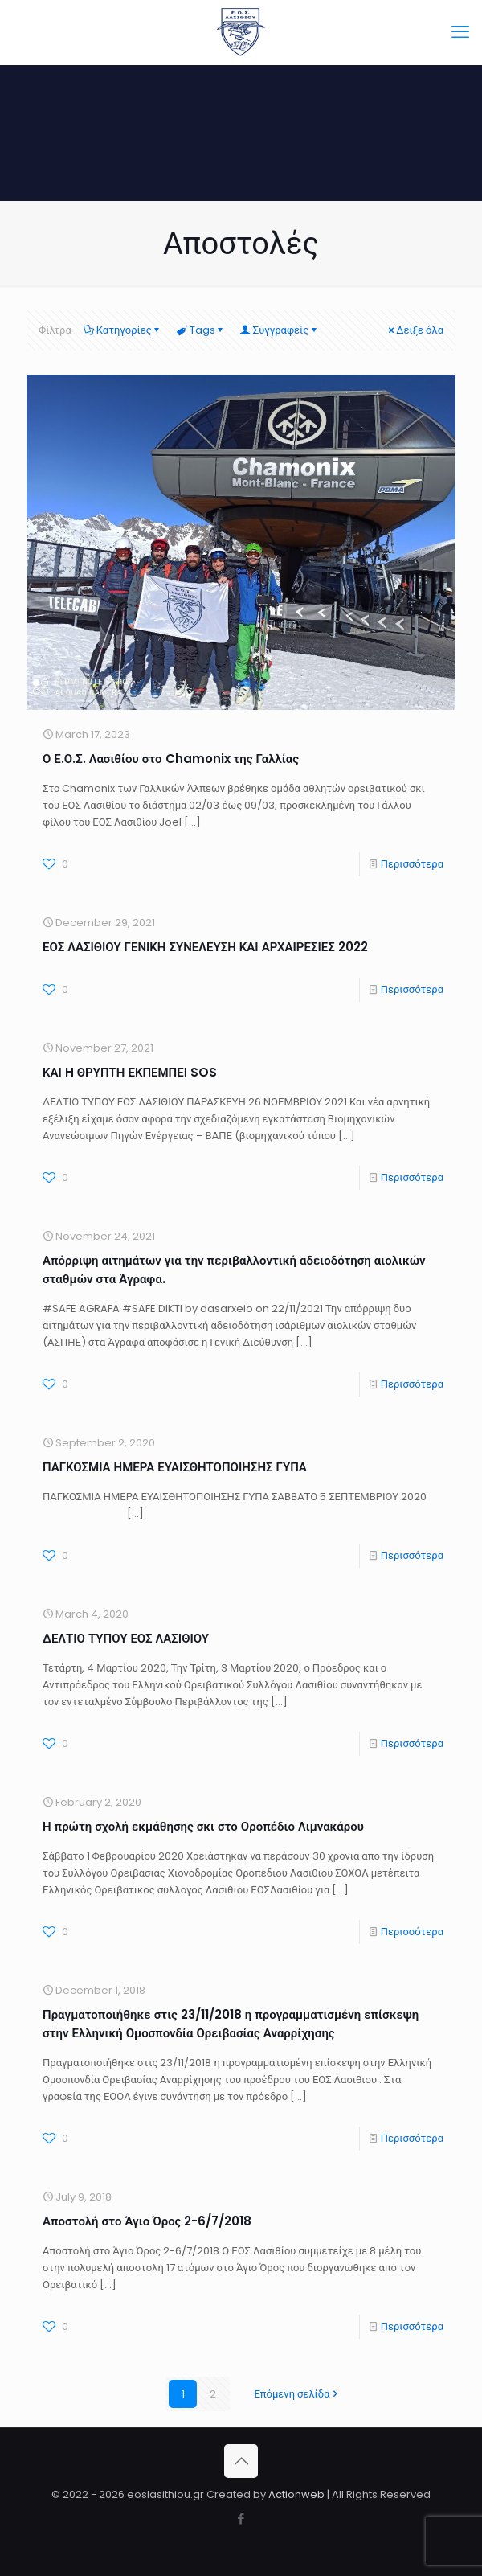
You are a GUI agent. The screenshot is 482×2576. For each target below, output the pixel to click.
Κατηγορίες (123, 330)
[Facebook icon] (241, 2518)
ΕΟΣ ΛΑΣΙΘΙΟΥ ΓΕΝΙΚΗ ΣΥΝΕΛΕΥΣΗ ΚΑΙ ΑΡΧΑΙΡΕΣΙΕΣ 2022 (205, 946)
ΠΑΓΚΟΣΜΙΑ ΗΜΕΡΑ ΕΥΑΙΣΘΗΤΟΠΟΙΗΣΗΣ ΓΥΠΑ (175, 1466)
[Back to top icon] (241, 2461)
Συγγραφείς (280, 330)
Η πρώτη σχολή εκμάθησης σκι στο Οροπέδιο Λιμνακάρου (203, 1826)
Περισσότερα (412, 864)
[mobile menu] (460, 32)
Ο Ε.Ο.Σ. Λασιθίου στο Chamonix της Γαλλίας (171, 758)
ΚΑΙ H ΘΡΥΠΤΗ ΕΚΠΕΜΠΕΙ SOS (130, 1072)
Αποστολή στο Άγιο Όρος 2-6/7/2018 (147, 2221)
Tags (201, 330)
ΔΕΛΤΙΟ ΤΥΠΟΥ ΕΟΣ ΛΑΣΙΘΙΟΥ (126, 1638)
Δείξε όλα (414, 330)
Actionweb (296, 2494)
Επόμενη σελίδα (297, 2394)
